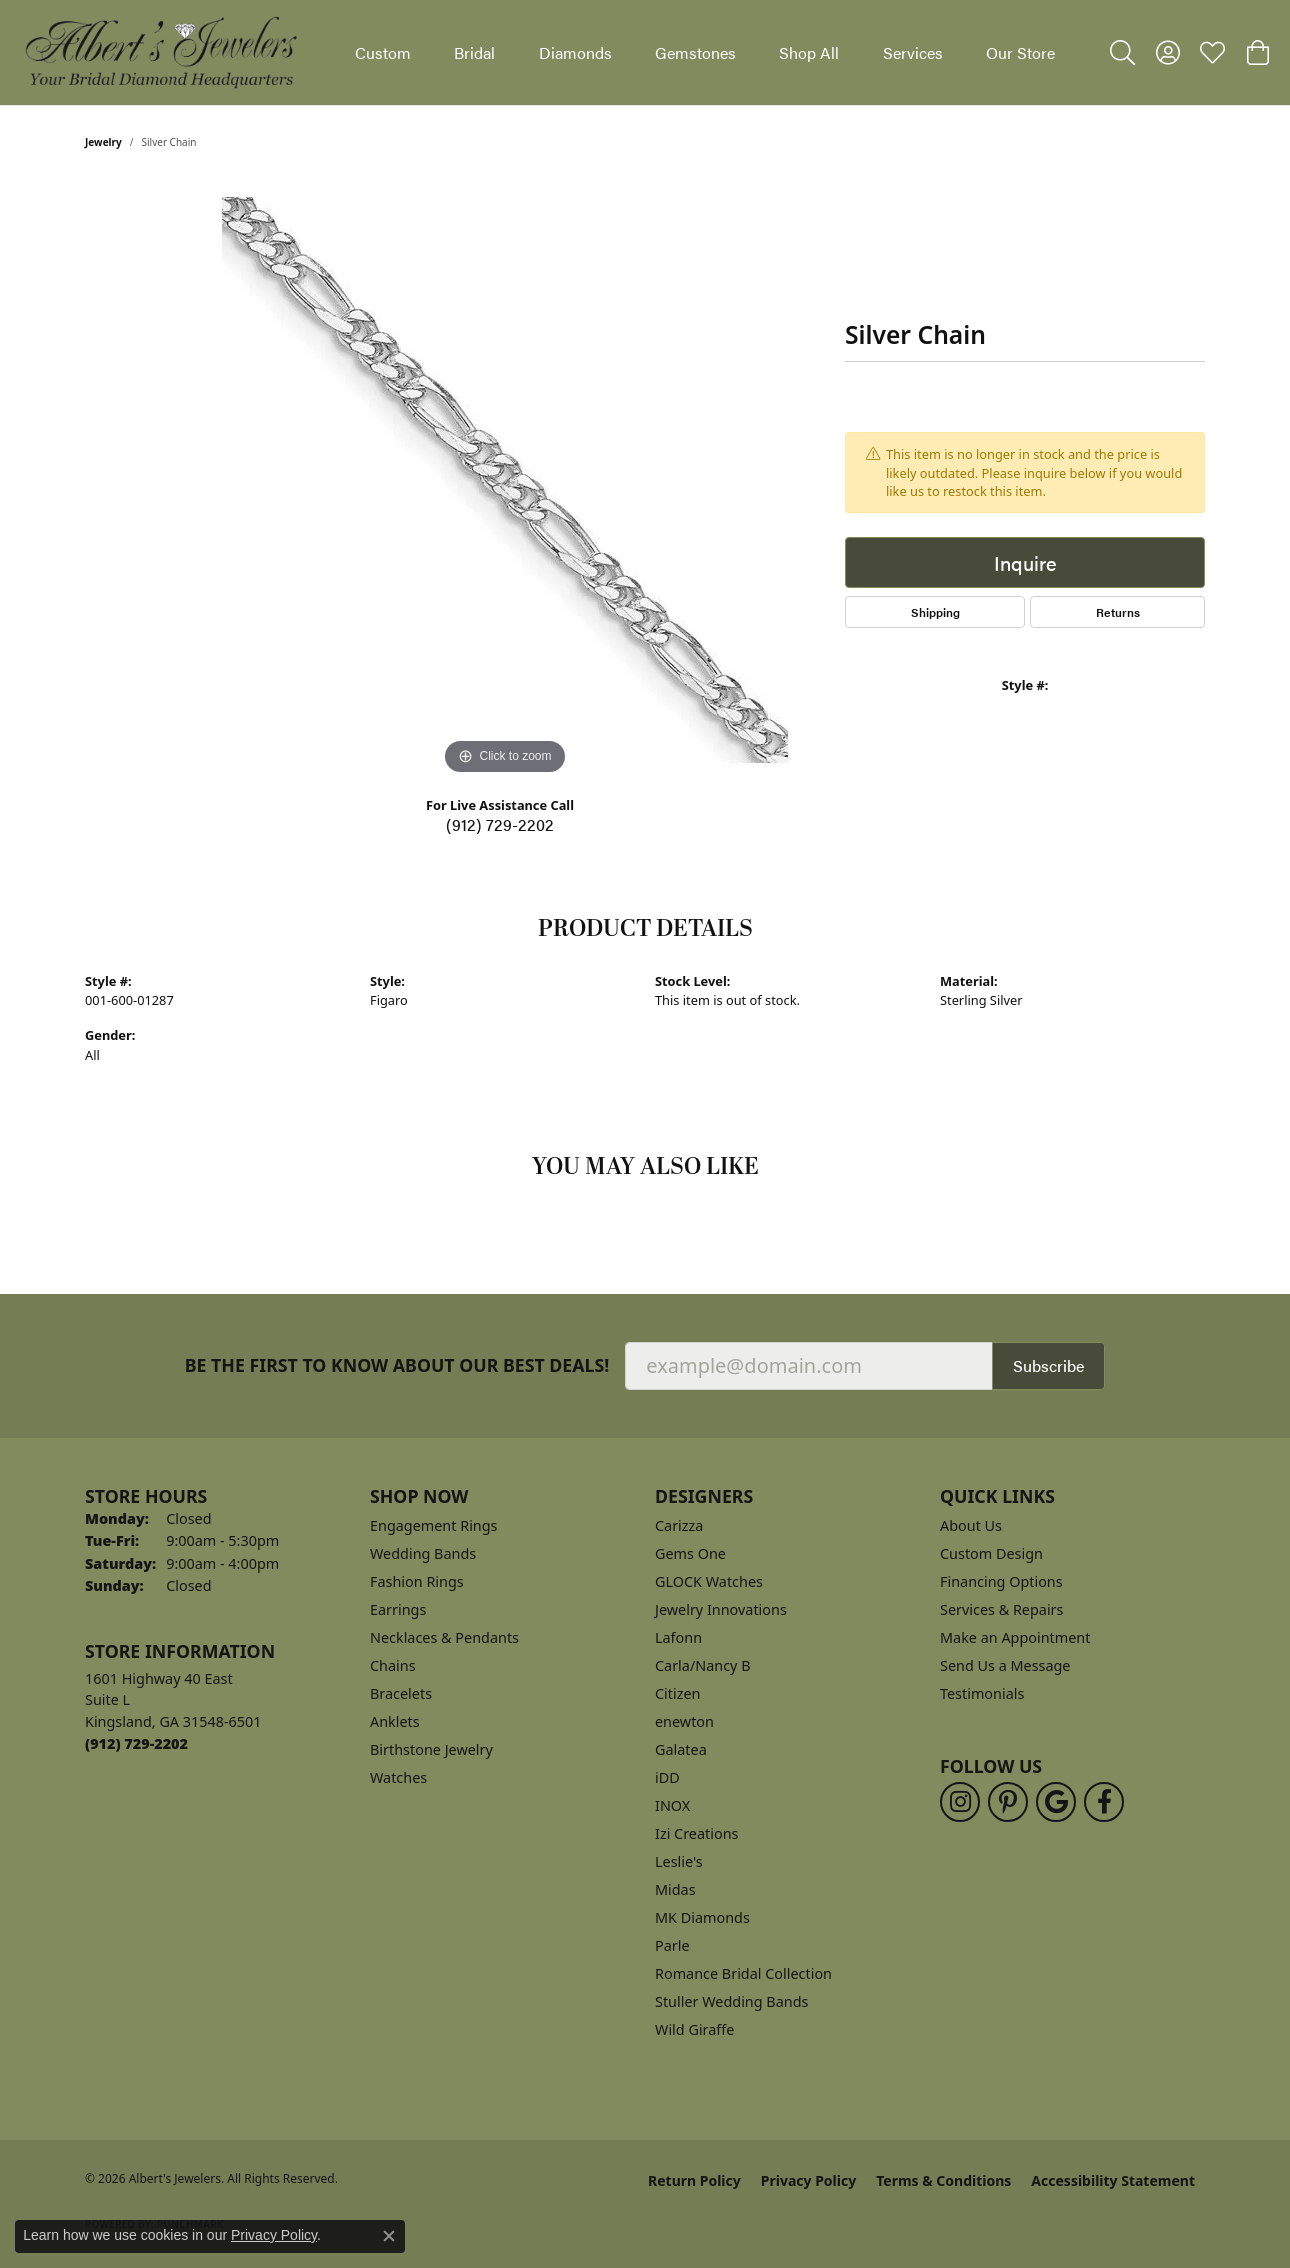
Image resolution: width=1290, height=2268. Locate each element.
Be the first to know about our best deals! (397, 1365)
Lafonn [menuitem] (678, 1637)
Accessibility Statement (1113, 2180)
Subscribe (1048, 1365)
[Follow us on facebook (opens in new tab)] (1104, 1802)
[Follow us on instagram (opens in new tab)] (960, 1802)
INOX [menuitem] (672, 1805)
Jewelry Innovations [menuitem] (721, 1609)
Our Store (1020, 52)
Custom (383, 52)
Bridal (474, 52)
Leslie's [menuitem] (679, 1861)
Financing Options (1001, 1581)
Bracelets (401, 1693)
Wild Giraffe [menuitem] (694, 2029)
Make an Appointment (1015, 1637)
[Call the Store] (136, 1743)
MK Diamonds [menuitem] (702, 1917)
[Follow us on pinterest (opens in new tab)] (1008, 1802)
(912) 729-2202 (500, 824)
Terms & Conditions (943, 2180)
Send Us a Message (1005, 1665)
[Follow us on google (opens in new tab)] (1056, 1802)
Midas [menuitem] (675, 1889)
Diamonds (575, 52)
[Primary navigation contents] (705, 52)
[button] (1122, 53)
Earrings (398, 1609)
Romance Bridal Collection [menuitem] (743, 1973)
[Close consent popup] (389, 2236)
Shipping (935, 612)
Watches (398, 1777)
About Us (971, 1525)
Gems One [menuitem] (690, 1553)
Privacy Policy (808, 2180)
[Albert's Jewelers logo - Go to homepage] (160, 52)
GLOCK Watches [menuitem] (709, 1581)
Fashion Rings (417, 1581)
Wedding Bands (423, 1553)
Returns (1118, 612)
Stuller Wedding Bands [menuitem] (731, 2001)
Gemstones (695, 52)
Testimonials (982, 1693)
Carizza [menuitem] (679, 1525)
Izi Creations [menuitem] (696, 1833)
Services (913, 52)
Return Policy (694, 2180)
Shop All (809, 52)
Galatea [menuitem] (681, 1749)
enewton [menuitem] (684, 1721)
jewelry (103, 142)
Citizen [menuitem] (678, 1693)
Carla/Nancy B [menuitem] (703, 1665)
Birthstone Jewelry (431, 1749)
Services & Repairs (1001, 1609)
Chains (393, 1665)
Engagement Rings (434, 1525)
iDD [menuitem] (667, 1777)
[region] (505, 480)
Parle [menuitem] (672, 1945)
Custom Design (991, 1553)
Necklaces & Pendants (444, 1637)
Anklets (395, 1721)
